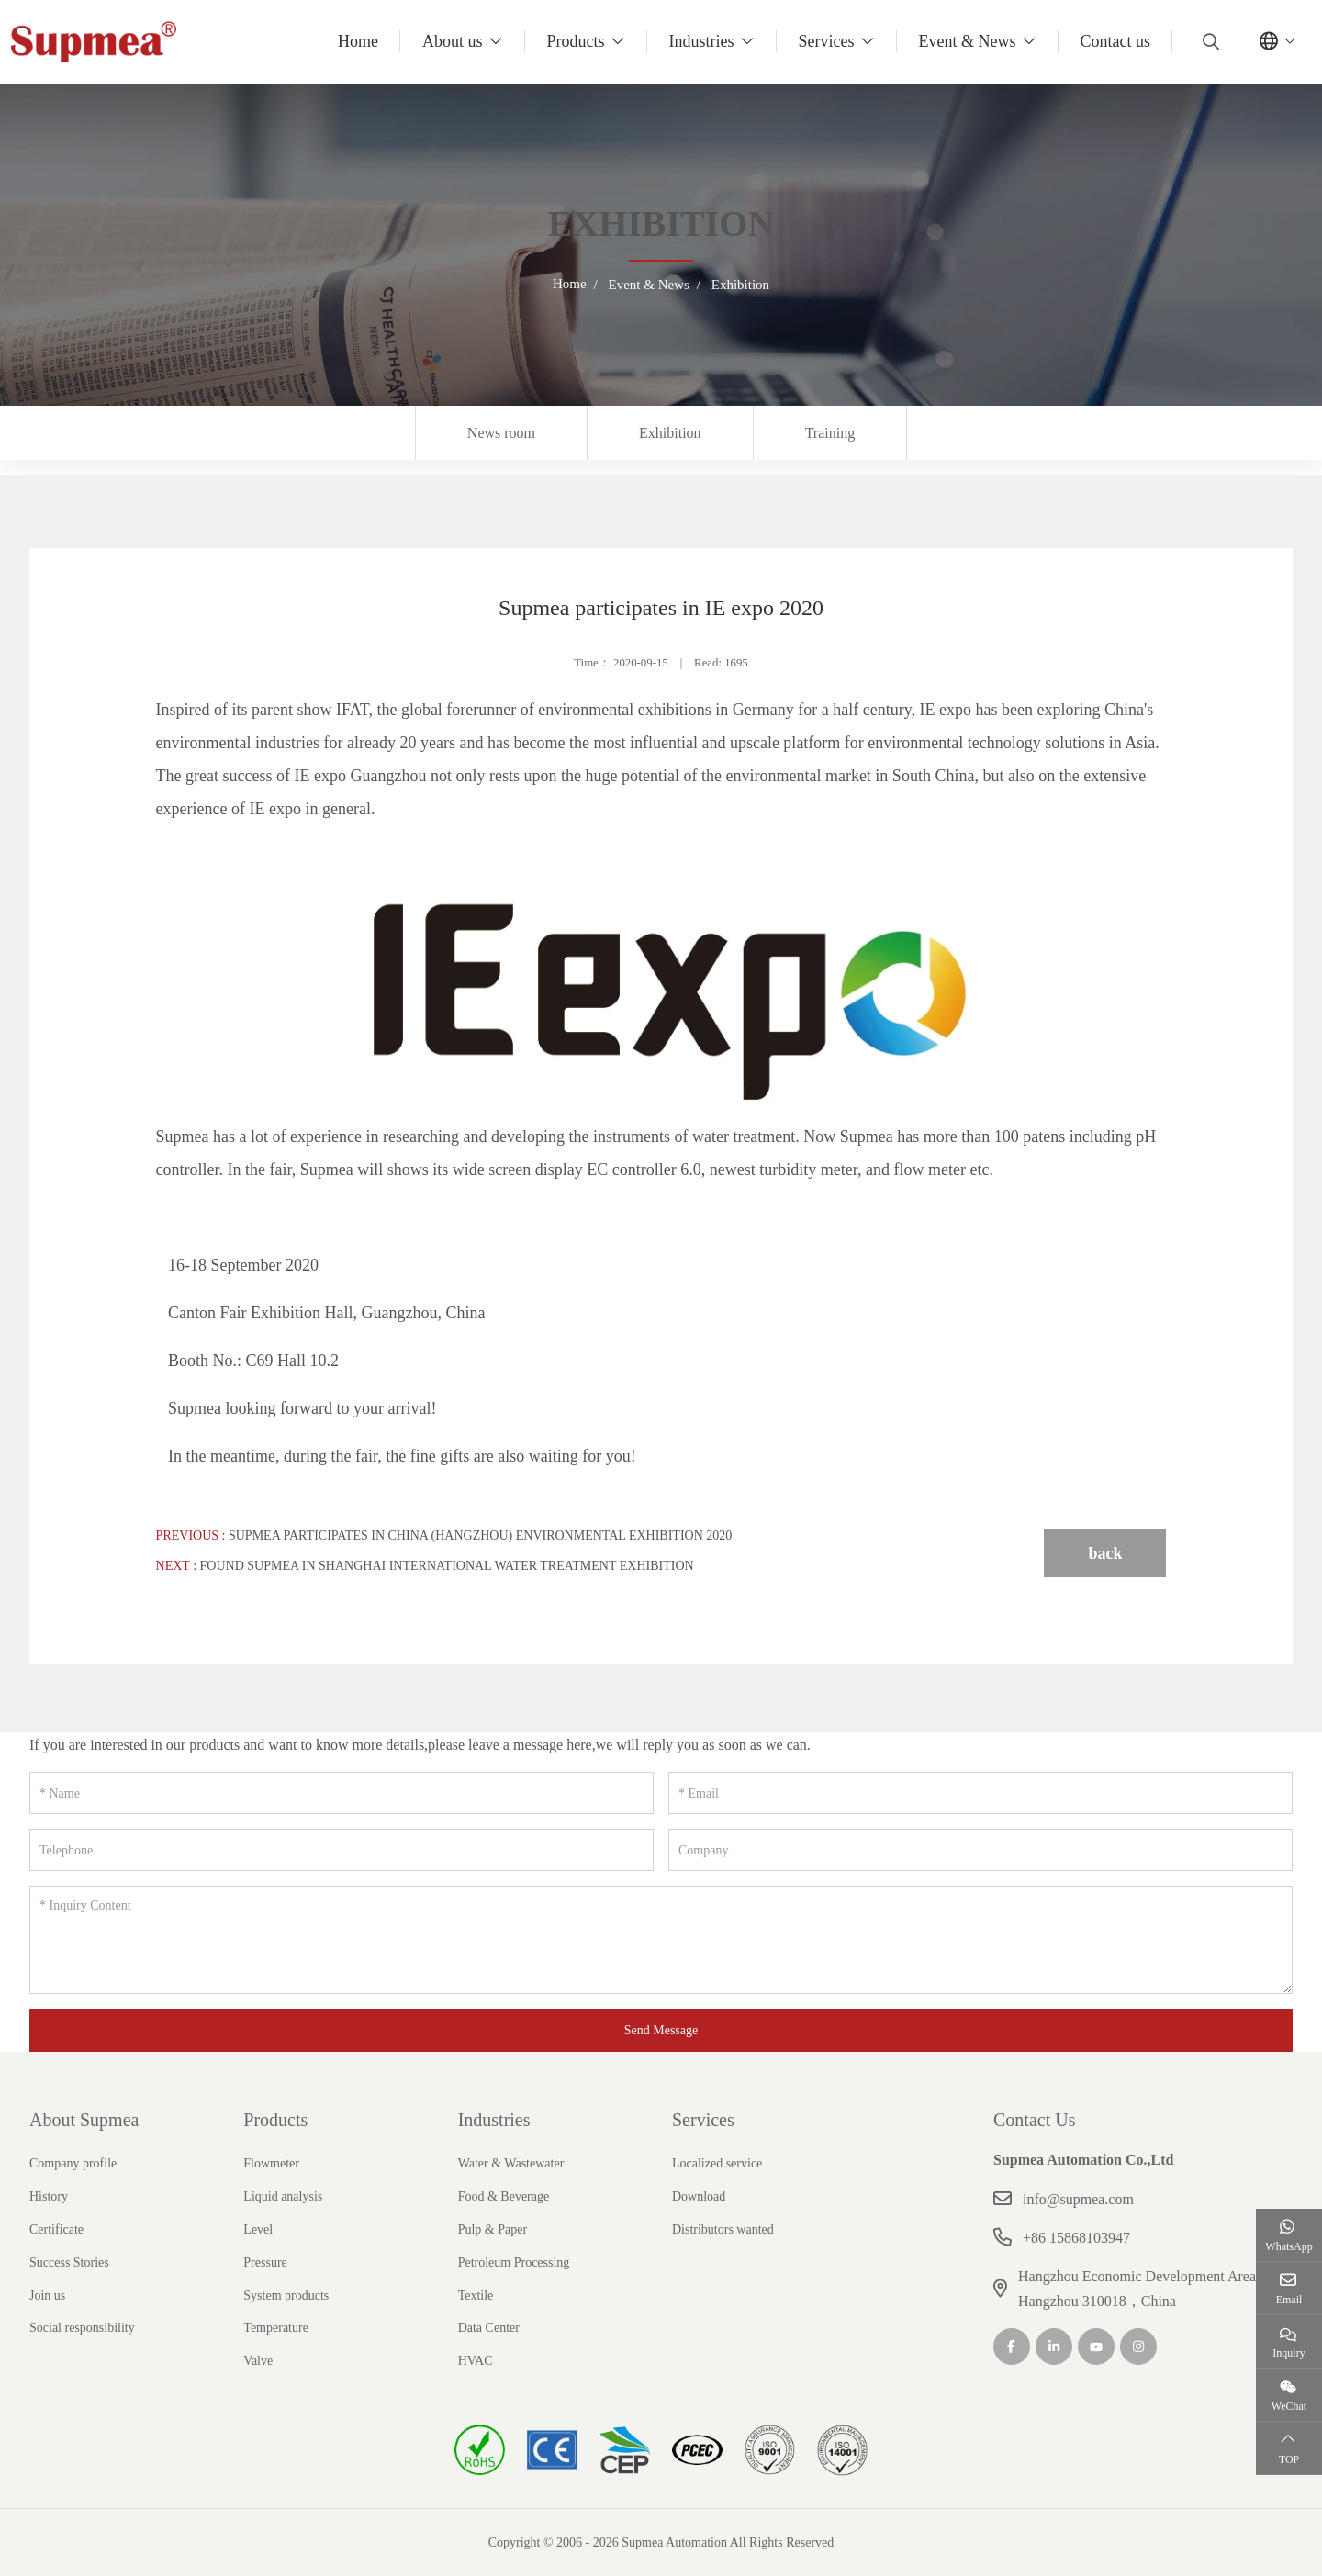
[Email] (980, 1793)
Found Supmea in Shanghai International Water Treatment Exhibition (447, 1566)
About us (452, 41)
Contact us (1116, 41)
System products (286, 2295)
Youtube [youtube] (1096, 2346)
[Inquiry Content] (661, 1940)
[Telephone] (341, 1850)
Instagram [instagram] (1138, 2346)
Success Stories (69, 2262)
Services (827, 41)
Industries (701, 41)
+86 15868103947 (1076, 2238)
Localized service (717, 2163)
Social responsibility (82, 2328)
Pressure (264, 2262)
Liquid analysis (282, 2196)
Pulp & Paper (492, 2229)
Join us (47, 2295)
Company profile (73, 2163)
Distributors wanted (723, 2229)
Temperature (275, 2328)
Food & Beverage (504, 2196)
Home (358, 41)
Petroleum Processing (514, 2262)
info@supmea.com (1078, 2199)
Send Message (661, 2030)
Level (258, 2229)
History (48, 2196)
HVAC (475, 2361)
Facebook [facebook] (1011, 2346)
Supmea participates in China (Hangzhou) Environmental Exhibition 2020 (480, 1535)
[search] (1208, 41)
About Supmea (84, 2120)
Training (830, 433)
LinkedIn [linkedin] (1054, 2346)
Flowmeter (271, 2163)
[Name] (341, 1793)
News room (501, 433)
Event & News (967, 41)
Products (576, 41)
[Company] (980, 1850)
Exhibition (670, 433)
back (1105, 1553)
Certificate (56, 2229)
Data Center (489, 2328)
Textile (476, 2295)
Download (698, 2196)
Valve (258, 2361)
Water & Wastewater (511, 2163)
